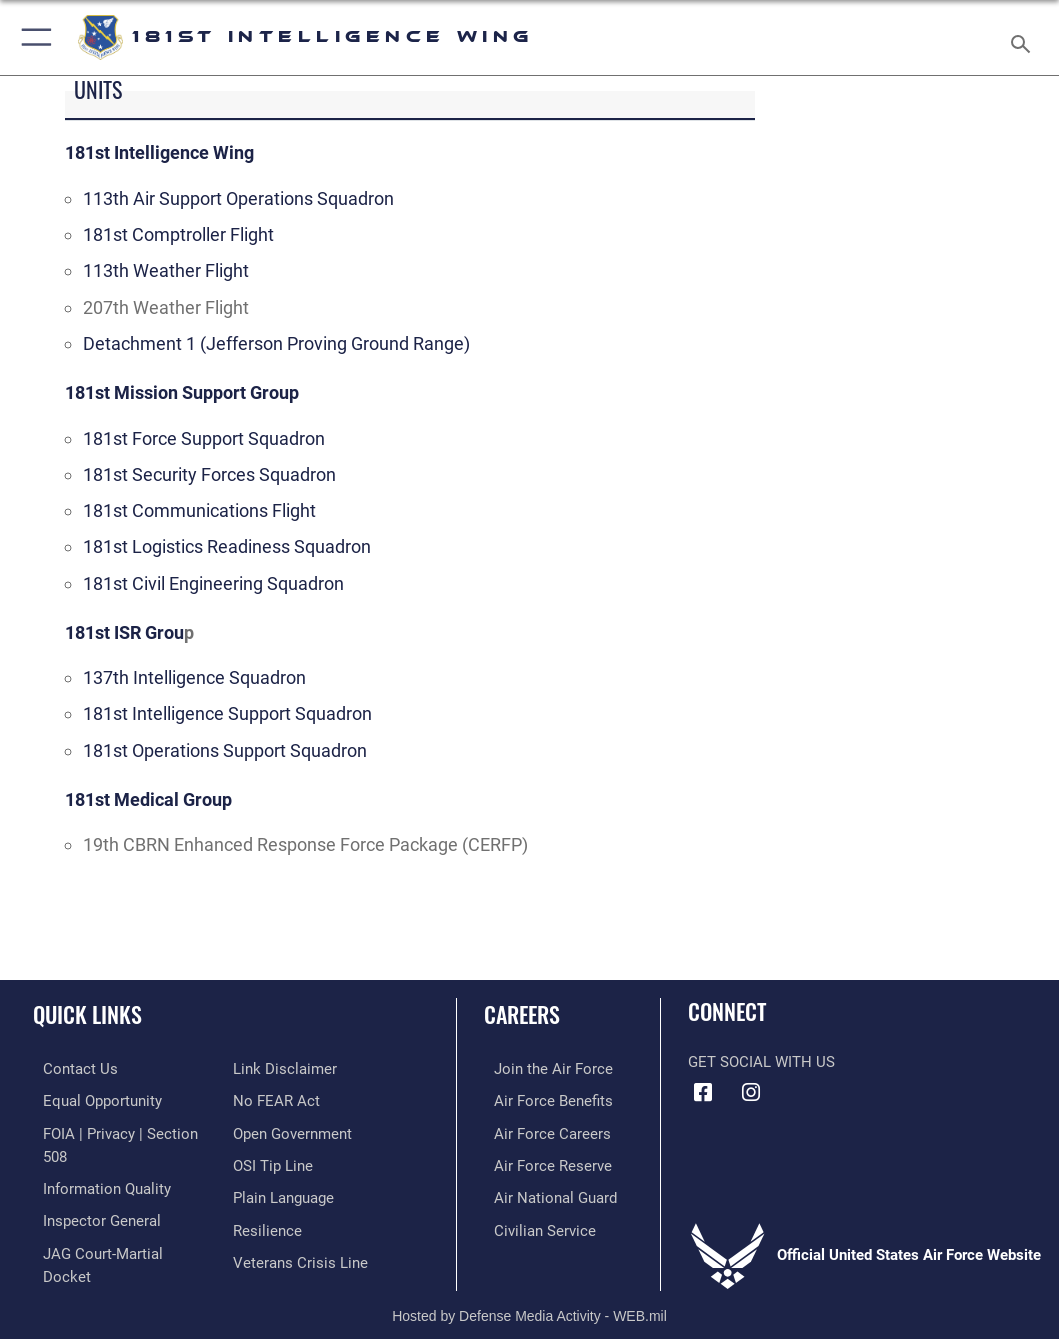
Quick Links (87, 1014)
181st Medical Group (148, 799)
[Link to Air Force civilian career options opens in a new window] (535, 1223)
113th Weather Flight (166, 270)
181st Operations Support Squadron (225, 750)
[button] (32, 37)
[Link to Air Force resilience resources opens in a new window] (267, 1223)
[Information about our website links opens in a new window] (285, 1068)
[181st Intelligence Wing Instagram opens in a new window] (751, 1093)
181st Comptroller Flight (178, 234)
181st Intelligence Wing (159, 152)
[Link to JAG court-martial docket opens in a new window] (119, 1244)
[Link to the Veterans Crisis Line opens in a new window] (300, 1253)
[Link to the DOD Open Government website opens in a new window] (292, 1130)
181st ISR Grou (124, 632)
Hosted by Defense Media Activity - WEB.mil (529, 1295)
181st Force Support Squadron (204, 438)
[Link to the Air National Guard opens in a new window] (545, 1192)
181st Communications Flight (199, 510)
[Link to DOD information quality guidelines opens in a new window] (97, 1183)
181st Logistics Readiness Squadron (227, 546)
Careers (522, 1014)
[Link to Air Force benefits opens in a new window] (543, 1099)
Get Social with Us (761, 1062)
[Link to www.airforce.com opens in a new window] (543, 1068)
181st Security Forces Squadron (209, 474)
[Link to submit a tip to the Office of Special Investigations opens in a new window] (273, 1161)
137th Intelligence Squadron (194, 677)
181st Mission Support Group (182, 392)
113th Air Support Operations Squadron (238, 198)
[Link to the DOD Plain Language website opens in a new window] (283, 1192)
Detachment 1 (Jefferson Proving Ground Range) (276, 343)
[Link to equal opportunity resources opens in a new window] (92, 1099)
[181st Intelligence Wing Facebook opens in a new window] (703, 1093)
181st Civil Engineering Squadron (213, 583)
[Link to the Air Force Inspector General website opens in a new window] (92, 1213)
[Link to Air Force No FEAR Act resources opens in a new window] (276, 1099)
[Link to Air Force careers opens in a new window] (542, 1130)
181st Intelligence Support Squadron (227, 713)
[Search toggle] (1024, 37)
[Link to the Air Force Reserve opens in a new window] (543, 1161)
